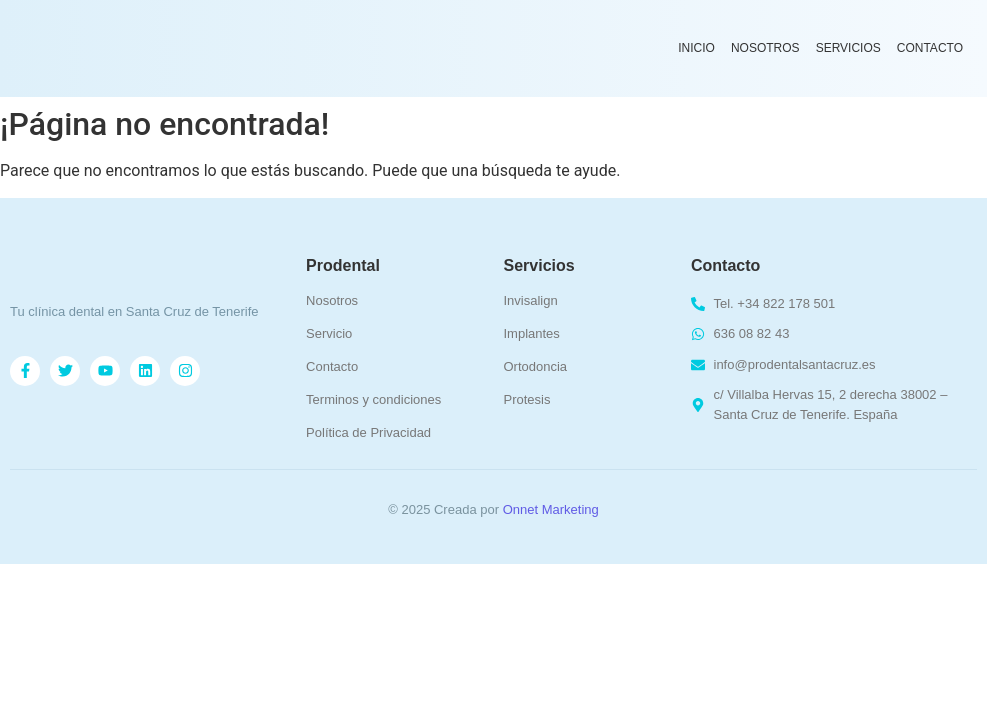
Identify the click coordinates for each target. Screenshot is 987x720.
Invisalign (530, 300)
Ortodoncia (535, 366)
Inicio (696, 48)
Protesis (526, 399)
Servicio (329, 333)
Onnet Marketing (551, 509)
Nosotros (765, 48)
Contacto (930, 48)
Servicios (848, 48)
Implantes (531, 333)
